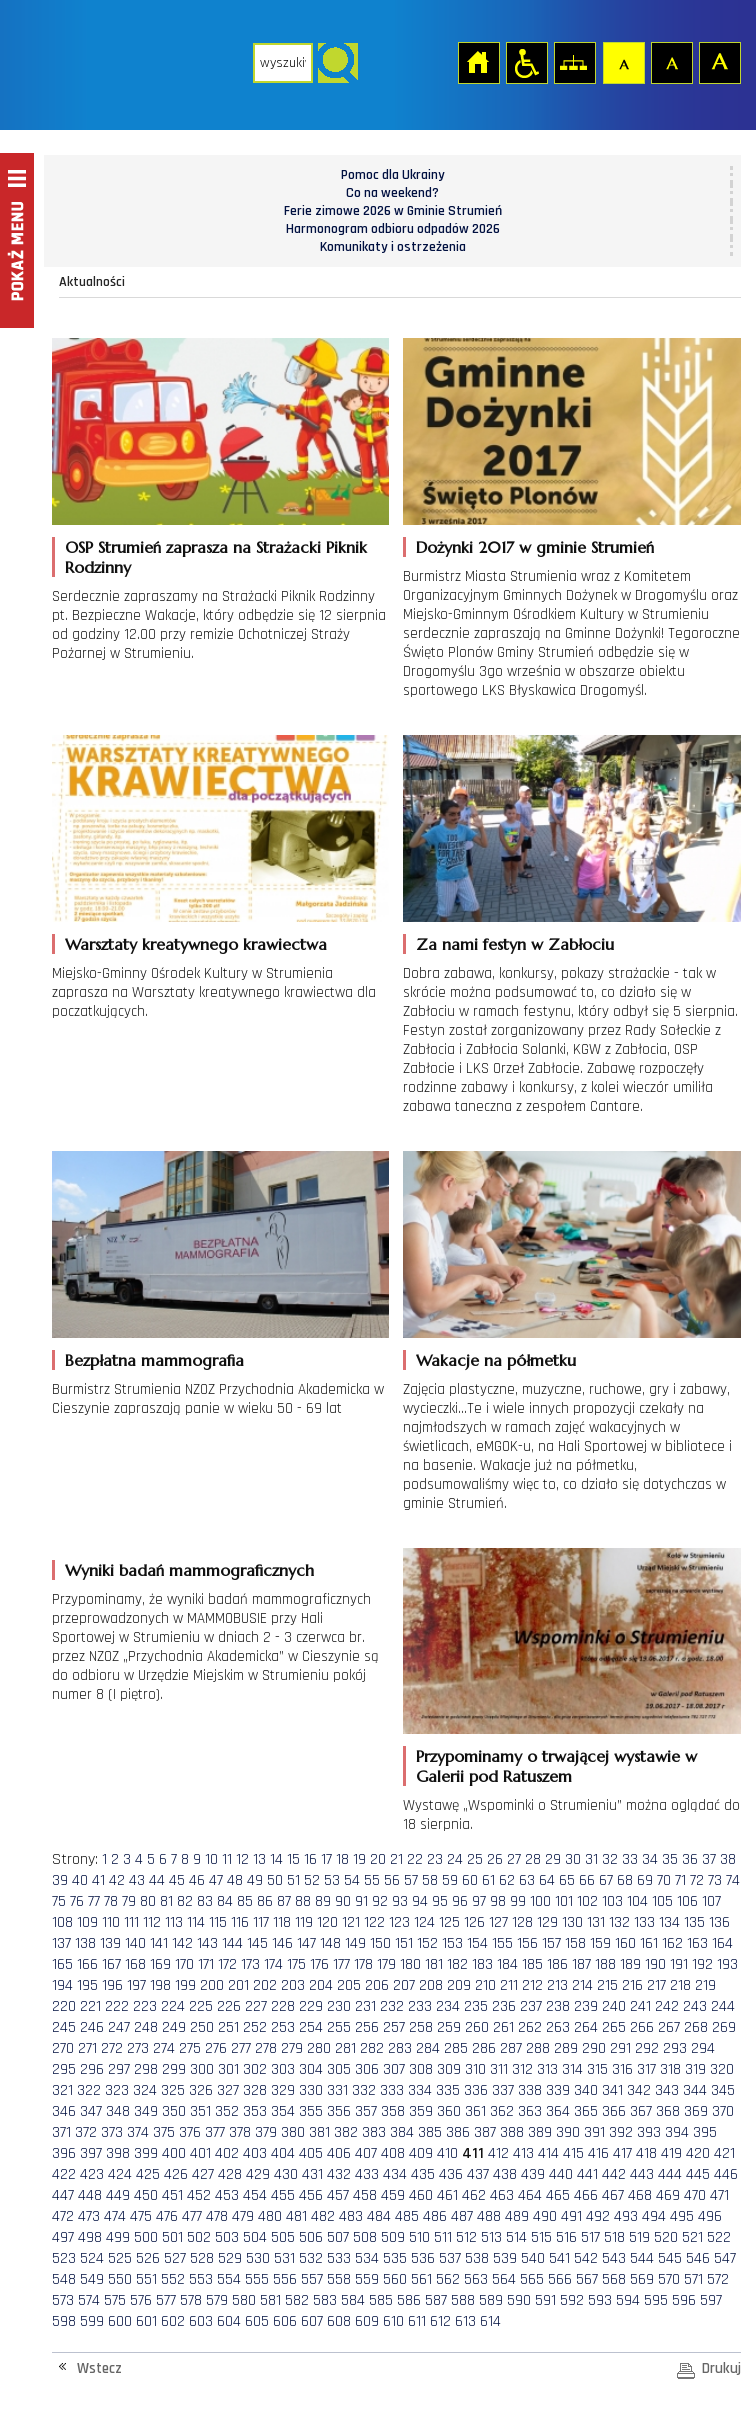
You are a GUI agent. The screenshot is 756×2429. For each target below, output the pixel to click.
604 (229, 2321)
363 (530, 2111)
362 (502, 2111)
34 (650, 1859)
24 (455, 1859)
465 (558, 2195)
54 (352, 1880)
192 (702, 1964)
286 (484, 2048)
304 (311, 2069)
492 (598, 2216)
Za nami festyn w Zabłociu (515, 944)
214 (582, 1985)
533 (339, 2258)
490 (545, 2216)
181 (434, 1964)
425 (148, 2174)
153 (452, 1943)
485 (407, 2216)
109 (87, 1922)
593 (600, 2300)
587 (436, 2300)
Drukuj (721, 2368)
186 (557, 1964)
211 (509, 1985)
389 (540, 2132)
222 (117, 2006)
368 (668, 2111)
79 (129, 1901)
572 (718, 2279)
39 (60, 1880)
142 (182, 1943)
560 (395, 2279)
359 (421, 2111)
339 (558, 2090)
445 (698, 2174)
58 (430, 1880)
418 (646, 2153)
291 (620, 2048)
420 (698, 2153)
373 (112, 2132)
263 (558, 2027)
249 (174, 2027)
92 (380, 1901)
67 (606, 1880)
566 (560, 2279)
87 (284, 1901)
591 (545, 2300)
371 (61, 2132)
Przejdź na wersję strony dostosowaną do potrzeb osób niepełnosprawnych (526, 62)
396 (64, 2153)
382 (346, 2132)
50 (275, 1880)
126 (474, 1922)
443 (642, 2174)
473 (89, 2216)
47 (216, 1880)
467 (613, 2195)
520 (666, 2237)
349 (146, 2111)
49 (255, 1880)
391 (594, 2132)
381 (319, 2132)
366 (614, 2111)
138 (85, 1943)
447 (63, 2195)
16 (310, 1859)
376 (190, 2132)
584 (353, 2300)
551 (146, 2279)
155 (502, 1943)
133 (644, 1922)
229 (311, 2006)
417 (622, 2153)
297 (119, 2069)
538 (477, 2258)
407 (366, 2153)
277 (241, 2048)
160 (625, 1943)
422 (64, 2174)
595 (656, 2300)
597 (711, 2300)
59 (450, 1880)
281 (345, 2048)
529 (230, 2258)
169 (160, 1964)
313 (547, 2069)
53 (332, 1880)
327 (228, 2090)
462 (474, 2195)
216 (632, 1985)
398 (118, 2153)
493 (626, 2216)
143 (207, 1943)
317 (646, 2069)
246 (92, 2027)
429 (258, 2174)
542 (586, 2258)
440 (561, 2174)
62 (507, 1880)
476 (167, 2216)
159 (600, 1943)
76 (77, 1901)
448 (90, 2195)
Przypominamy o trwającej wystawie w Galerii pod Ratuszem (556, 1766)
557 (312, 2279)
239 (586, 2006)
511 (443, 2237)
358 (393, 2111)
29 (553, 1859)
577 (166, 2300)
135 (694, 1922)
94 (420, 1901)
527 (175, 2258)
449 (118, 2195)
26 (495, 1859)
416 (598, 2153)
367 (641, 2111)
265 (614, 2027)
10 (211, 1859)
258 (421, 2027)
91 (361, 1901)
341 (612, 2090)
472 (63, 2216)
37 (709, 1859)
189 (630, 1964)
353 (255, 2111)
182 (457, 1964)
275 (190, 2048)
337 (503, 2090)
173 (250, 1964)
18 (342, 1859)
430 (286, 2174)
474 (115, 2216)
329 (283, 2090)
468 (640, 2195)
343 (667, 2090)
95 (440, 1901)
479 (243, 2216)
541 (559, 2258)
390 (568, 2132)
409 (421, 2153)
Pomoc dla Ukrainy (393, 175)
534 (367, 2258)
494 (654, 2216)
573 (63, 2300)
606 (285, 2321)
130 (572, 1922)
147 (306, 1943)
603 (201, 2321)
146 (282, 1943)
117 (261, 1922)
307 (394, 2069)
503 (227, 2237)
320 (722, 2069)
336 (476, 2090)
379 (266, 2132)
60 (470, 1880)
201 (238, 1985)
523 (64, 2258)
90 (343, 1901)
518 (614, 2237)
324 (145, 2090)
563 (476, 2279)
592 (572, 2300)
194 (62, 1985)
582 (297, 2300)
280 (319, 2048)
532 (311, 2258)
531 (284, 2258)
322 (89, 2090)
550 (120, 2279)
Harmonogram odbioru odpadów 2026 (393, 229)
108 (62, 1922)
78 (111, 1901)
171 (206, 1964)
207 (404, 1985)
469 (668, 2195)
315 (597, 2069)
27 (514, 1859)
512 (466, 2237)
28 (533, 1859)
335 (448, 2090)
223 (145, 2006)
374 (138, 2132)
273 (138, 2048)
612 (440, 2321)
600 (120, 2321)
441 (587, 2174)
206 (377, 1985)
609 (367, 2321)
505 (283, 2237)
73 (715, 1880)
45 (177, 1880)
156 (527, 1943)
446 (726, 2174)
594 (628, 2300)
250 (202, 2027)
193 (727, 1964)
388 (512, 2132)
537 (450, 2258)
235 (476, 2006)
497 (63, 2237)
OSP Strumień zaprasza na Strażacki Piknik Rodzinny (216, 557)
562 (448, 2279)
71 (680, 1880)
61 (488, 1880)
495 (682, 2216)
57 (411, 1880)
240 (614, 2006)
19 (359, 1859)
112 (152, 1922)
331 (337, 2090)
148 (330, 1943)
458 (365, 2195)
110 (111, 1922)
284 (428, 2048)
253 (283, 2027)
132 (619, 1922)
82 (185, 1901)
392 (621, 2132)
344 (695, 2090)
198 (160, 1985)
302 (255, 2069)
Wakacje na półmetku (496, 1360)
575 (115, 2300)
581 (270, 2300)
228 (283, 2006)
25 (475, 1859)
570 (669, 2279)
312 (522, 2069)
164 (722, 1943)
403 (255, 2153)
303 (283, 2069)
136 (719, 1922)
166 (87, 1964)
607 (312, 2321)
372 (86, 2132)
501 (172, 2237)
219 (705, 1985)
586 (409, 2300)
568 (614, 2279)
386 (458, 2132)
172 (227, 1964)
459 (393, 2195)
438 (505, 2174)
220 (64, 2006)
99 (518, 1901)
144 (232, 1943)
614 (490, 2321)
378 (240, 2132)
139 (110, 1943)
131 (596, 1922)
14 (276, 1859)
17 (326, 1859)
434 (395, 2174)
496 (710, 2216)
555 (257, 2279)
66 (587, 1880)
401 (200, 2153)
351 (200, 2111)
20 (378, 1859)
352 (227, 2111)
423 (92, 2174)
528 (202, 2258)
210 (485, 1985)
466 (586, 2195)
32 (610, 1859)
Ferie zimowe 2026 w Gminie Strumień (393, 211)
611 (417, 2321)
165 (62, 1964)
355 (311, 2111)
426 (176, 2174)
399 (146, 2153)
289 (566, 2048)
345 (723, 2090)
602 (173, 2321)
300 (202, 2069)
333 (392, 2090)
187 (581, 1964)
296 (92, 2069)
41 (98, 1880)
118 (282, 1922)
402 (227, 2153)
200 (212, 1985)
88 (303, 1901)
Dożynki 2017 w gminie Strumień (535, 547)
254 (311, 2027)
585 (381, 2300)
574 (89, 2300)
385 (430, 2132)
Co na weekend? (392, 193)
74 (733, 1880)
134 (669, 1922)
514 (516, 2237)
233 (420, 2006)
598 (64, 2321)
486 (435, 2216)
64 (547, 1880)
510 (419, 2237)
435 (423, 2174)
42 (117, 1880)
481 (296, 2216)
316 (622, 2069)
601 (146, 2321)
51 (293, 1880)
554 (229, 2279)
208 (431, 1985)
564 (504, 2279)
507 (338, 2237)
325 (173, 2090)
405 (311, 2153)
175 (296, 1964)
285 (456, 2048)
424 (120, 2174)
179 (386, 1964)
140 (135, 1943)
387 (485, 2132)
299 (174, 2069)
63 (527, 1880)
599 (92, 2321)
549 (92, 2279)
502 (199, 2237)
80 (148, 1901)
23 (435, 1859)
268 (696, 2027)
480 (270, 2216)
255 (339, 2027)
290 (594, 2048)
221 (90, 2006)
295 (64, 2069)
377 (215, 2132)
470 (695, 2195)
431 (312, 2174)
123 (399, 1922)
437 (478, 2174)
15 (293, 1859)
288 (538, 2048)
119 (304, 1922)
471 (719, 2195)
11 (227, 1859)
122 (374, 1922)
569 (642, 2279)
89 (323, 1901)
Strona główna (478, 62)
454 (255, 2195)
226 (229, 2006)
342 (639, 2090)
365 (586, 2111)
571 (693, 2279)
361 (475, 2111)
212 (532, 1985)
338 (530, 2090)
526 (148, 2258)
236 (504, 2006)
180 (410, 1964)
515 (541, 2237)
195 (87, 1985)
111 (131, 1922)
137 (61, 1943)
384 (402, 2132)
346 (64, 2111)
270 (63, 2048)
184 (507, 1964)
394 (677, 2132)
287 (511, 2048)
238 (558, 2006)
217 (656, 1985)
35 (670, 1859)
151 (404, 1943)
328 (255, 2090)
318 (670, 2069)
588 (463, 2300)
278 (266, 2048)
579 (217, 2300)
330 (311, 2090)
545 (670, 2258)
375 (164, 2132)
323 (117, 2090)
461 (447, 2195)
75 (59, 1901)
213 (557, 1985)
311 (499, 2069)
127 (498, 1922)
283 (400, 2048)
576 (141, 2300)
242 (667, 2006)
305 (339, 2069)
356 (339, 2111)
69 (645, 1880)
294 (703, 2048)
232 (392, 2006)
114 (196, 1922)
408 (393, 2153)
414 (548, 2153)
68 (625, 1880)
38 (728, 1859)
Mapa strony (574, 62)
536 (423, 2258)
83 (205, 1901)
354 (283, 2111)
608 (339, 2321)
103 (612, 1901)
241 (640, 2006)
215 (607, 1985)
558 (339, 2279)
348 (118, 2111)
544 (642, 2258)
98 (498, 1901)
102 (587, 1901)
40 (80, 1880)
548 (64, 2279)
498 (90, 2237)
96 (460, 1901)
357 (366, 2111)
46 (197, 1880)
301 (228, 2069)
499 (118, 2237)
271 (87, 2048)
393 (649, 2132)
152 (427, 1943)
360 (449, 2111)
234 (448, 2006)
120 (327, 1922)
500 (146, 2237)
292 (647, 2048)
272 (112, 2048)
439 (533, 2174)
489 (517, 2216)
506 (311, 2237)
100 (540, 1901)
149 (355, 1943)
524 (92, 2258)
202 (265, 1985)
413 (523, 2153)
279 (292, 2048)
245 (64, 2027)
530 (258, 2258)
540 (533, 2258)
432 (339, 2174)
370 (723, 2111)
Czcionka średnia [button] (671, 62)
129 (547, 1922)
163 (697, 1943)
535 (395, 2258)
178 (363, 1964)
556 (285, 2279)
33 (630, 1859)
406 (339, 2153)
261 (503, 2027)
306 (367, 2069)
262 (530, 2027)
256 (367, 2027)
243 (695, 2006)
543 (614, 2258)
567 (587, 2279)
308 (421, 2069)
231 (365, 2006)
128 (522, 1922)
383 (374, 2132)
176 (319, 1964)
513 (491, 2237)
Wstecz (99, 2368)
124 (424, 1922)
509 (393, 2237)
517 (590, 2237)
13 (259, 1859)
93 (400, 1901)
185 (532, 1964)
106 (687, 1901)
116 (240, 1922)
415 (573, 2153)
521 (692, 2237)
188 (605, 1964)
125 (449, 1922)
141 (159, 1943)
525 (120, 2258)
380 (293, 2132)
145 (257, 1943)
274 (164, 2048)
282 (372, 2048)
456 (311, 2195)
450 (146, 2195)
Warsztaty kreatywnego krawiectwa (196, 944)
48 (235, 1880)
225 (201, 2006)
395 (705, 2132)
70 (664, 1880)
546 (698, 2258)
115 (218, 1922)
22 (415, 1859)
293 (675, 2048)
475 (141, 2216)
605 (257, 2321)
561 (421, 2279)
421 (724, 2153)
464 (530, 2195)
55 (372, 1880)
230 (339, 2006)
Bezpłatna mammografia (154, 1360)
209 (459, 1985)
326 (201, 2090)
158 (575, 1943)
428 (230, 2174)
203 (293, 1985)
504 (255, 2237)
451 (172, 2195)
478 (217, 2216)
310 (475, 2069)
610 (393, 2321)
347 (91, 2111)
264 (586, 2027)
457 (338, 2195)
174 (273, 1964)
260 (477, 2027)
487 (462, 2216)
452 (199, 2195)
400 (174, 2153)
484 (379, 2216)
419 (671, 2153)
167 (111, 1964)
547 (725, 2258)
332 (364, 2090)
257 (394, 2027)
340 (586, 2090)
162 (672, 1943)
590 (519, 2300)
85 (245, 1901)
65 (567, 1880)
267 (669, 2027)
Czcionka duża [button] (719, 62)
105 (662, 1901)
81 (166, 1901)
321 (62, 2090)
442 (614, 2174)
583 (325, 2300)
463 (502, 2195)
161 (649, 1943)
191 (679, 1964)
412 (498, 2153)
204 (321, 1985)
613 (465, 2321)
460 (421, 2195)
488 (489, 2216)
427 (203, 2174)
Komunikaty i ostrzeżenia (393, 247)
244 (723, 2006)
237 (531, 2006)
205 (349, 1985)
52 (312, 1880)
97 (479, 1901)
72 (697, 1880)
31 (591, 1859)
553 (201, 2279)
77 (94, 1901)
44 (157, 1880)
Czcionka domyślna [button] (623, 62)
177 (341, 1964)
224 (173, 2006)
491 (571, 2216)
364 (558, 2111)
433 (367, 2174)
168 (135, 1964)
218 (680, 1985)
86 (265, 1901)
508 (365, 2237)
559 (367, 2279)
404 (283, 2153)
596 (684, 2300)
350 (174, 2111)
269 (724, 2027)
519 (639, 2237)
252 (255, 2027)
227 (256, 2006)
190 (655, 1964)
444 (670, 2174)
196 (112, 1985)
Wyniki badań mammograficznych (189, 1570)
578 (191, 2300)
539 (505, 2258)
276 (216, 2048)
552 (173, 2279)
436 (451, 2174)
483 (351, 2216)
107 (711, 1901)
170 (184, 1964)
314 (572, 2069)
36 (690, 1859)
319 (695, 2069)
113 (174, 1922)
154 (477, 1943)
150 (380, 1943)
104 (637, 1901)
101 (564, 1901)
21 (396, 1859)
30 (573, 1859)
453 (227, 2195)
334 (420, 2090)
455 (283, 2195)
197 (136, 1985)
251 (228, 2027)
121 (351, 1922)
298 (146, 2069)
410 (447, 2153)
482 (323, 2216)
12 (242, 1859)
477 (192, 2216)
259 (449, 2027)
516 (566, 2237)
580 (244, 2300)
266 (642, 2027)
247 (119, 2027)
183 (482, 1964)
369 (696, 2111)
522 (719, 2237)
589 (491, 2300)
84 (225, 1901)
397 (91, 2153)
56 (392, 1880)
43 (137, 1880)
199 (185, 1985)
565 (532, 2279)
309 (449, 2069)
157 (551, 1943)
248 (146, 2027)
